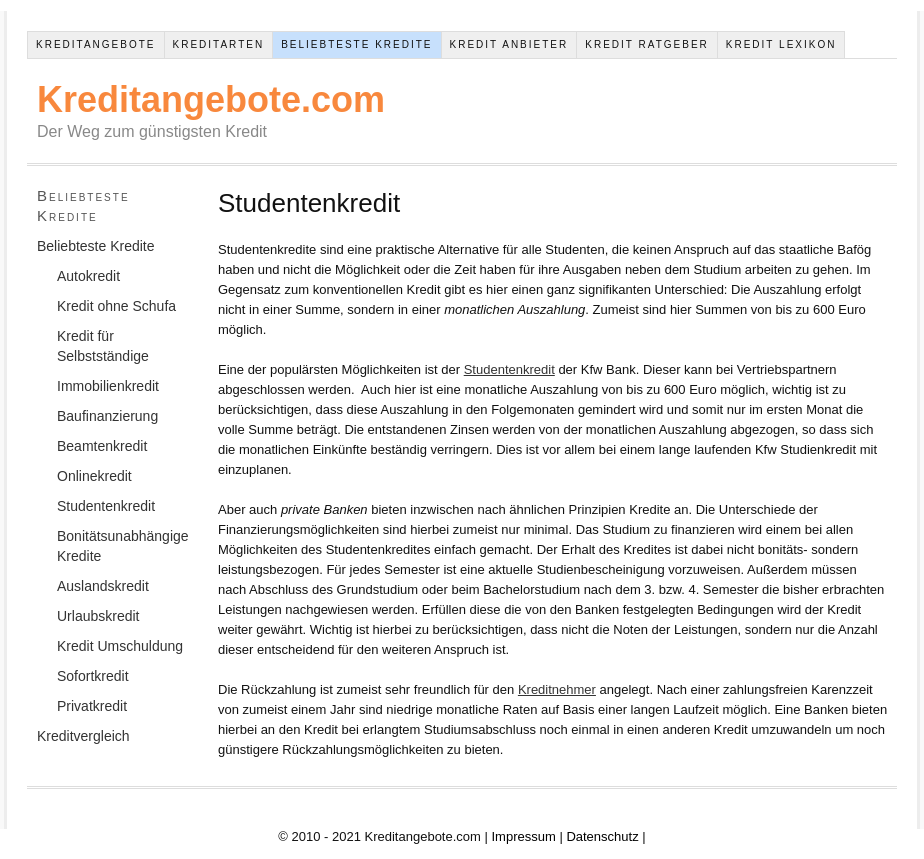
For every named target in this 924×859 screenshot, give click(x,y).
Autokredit (88, 276)
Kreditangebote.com (211, 99)
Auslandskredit (103, 586)
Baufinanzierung (107, 416)
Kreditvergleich (83, 736)
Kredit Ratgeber (647, 44)
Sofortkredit (93, 676)
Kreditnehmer (557, 689)
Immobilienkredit (108, 386)
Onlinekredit (94, 476)
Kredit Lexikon (781, 44)
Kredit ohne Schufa (116, 306)
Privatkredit (92, 706)
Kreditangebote (96, 44)
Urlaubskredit (98, 616)
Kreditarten (219, 44)
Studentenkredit (509, 369)
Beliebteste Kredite (356, 44)
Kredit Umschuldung (120, 646)
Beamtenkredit (102, 446)
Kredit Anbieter (509, 44)
